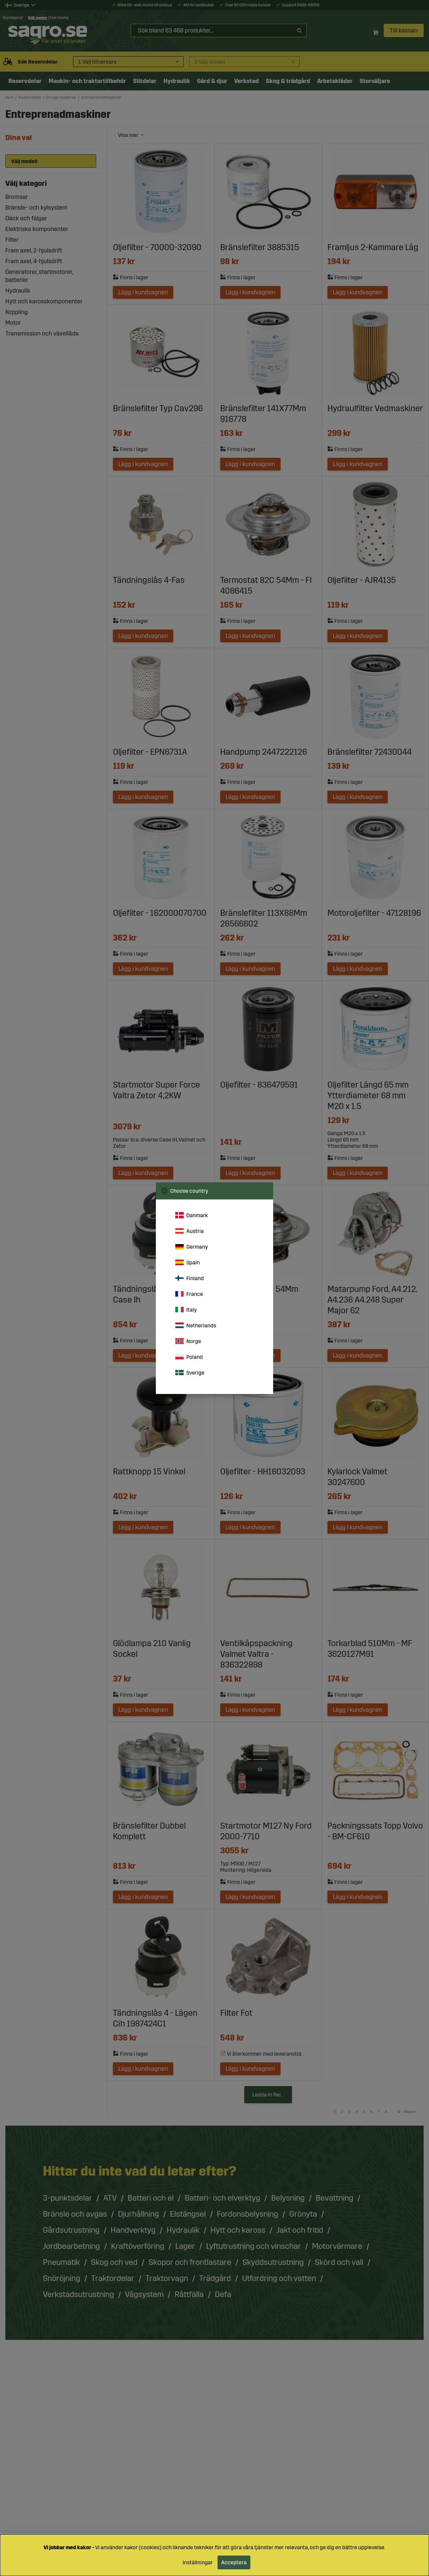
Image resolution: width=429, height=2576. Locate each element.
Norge (188, 1341)
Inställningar (198, 2562)
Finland (189, 1278)
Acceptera (234, 2562)
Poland (189, 1356)
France (189, 1294)
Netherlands (195, 1325)
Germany (191, 1246)
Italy (186, 1309)
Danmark (191, 1215)
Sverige (189, 1372)
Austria (189, 1231)
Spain (187, 1262)
